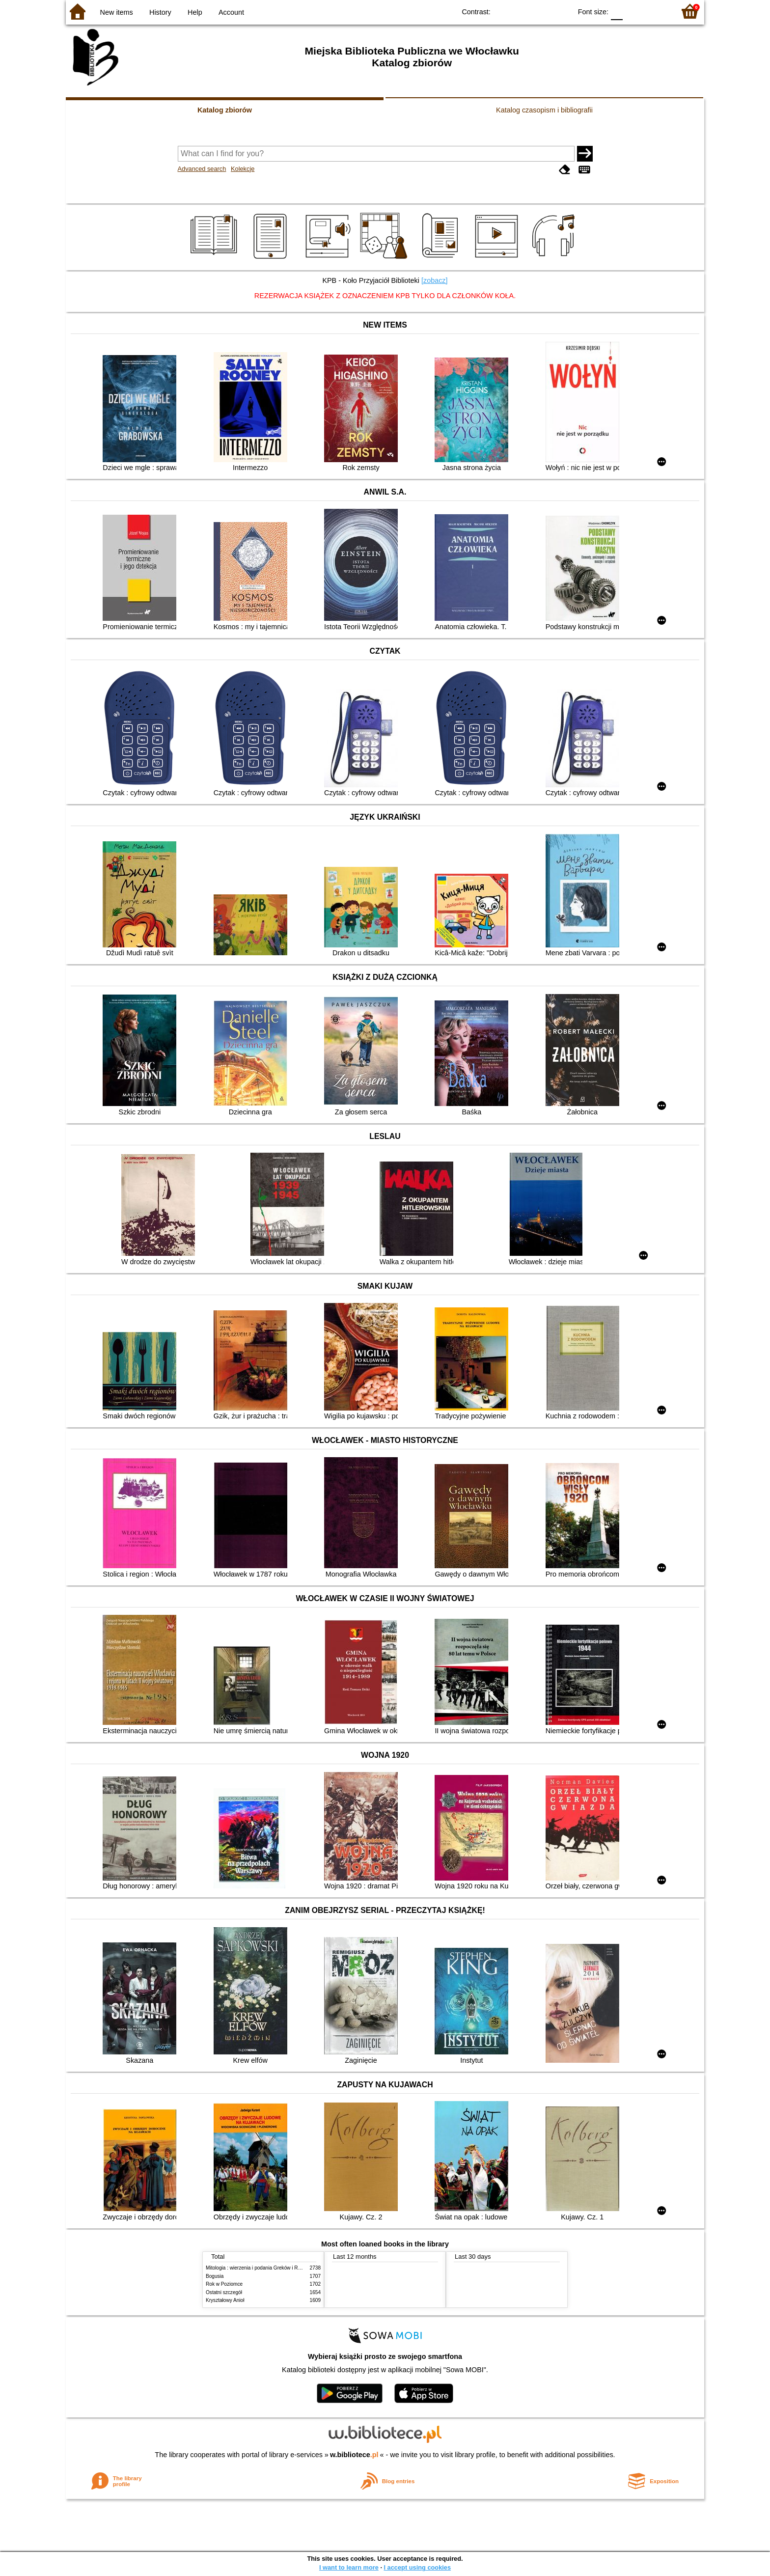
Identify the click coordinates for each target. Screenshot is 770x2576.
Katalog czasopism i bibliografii (544, 110)
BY (561, 11)
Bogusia (214, 2276)
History (160, 12)
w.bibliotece (354, 2455)
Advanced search (202, 168)
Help (195, 12)
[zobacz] (434, 280)
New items (116, 12)
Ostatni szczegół (224, 2292)
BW (521, 11)
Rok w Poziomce (224, 2284)
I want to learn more (349, 2567)
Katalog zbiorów (224, 110)
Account (231, 12)
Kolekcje (242, 168)
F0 (616, 11)
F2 (656, 11)
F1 (633, 11)
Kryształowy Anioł (225, 2300)
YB (541, 11)
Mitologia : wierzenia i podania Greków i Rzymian (260, 2268)
